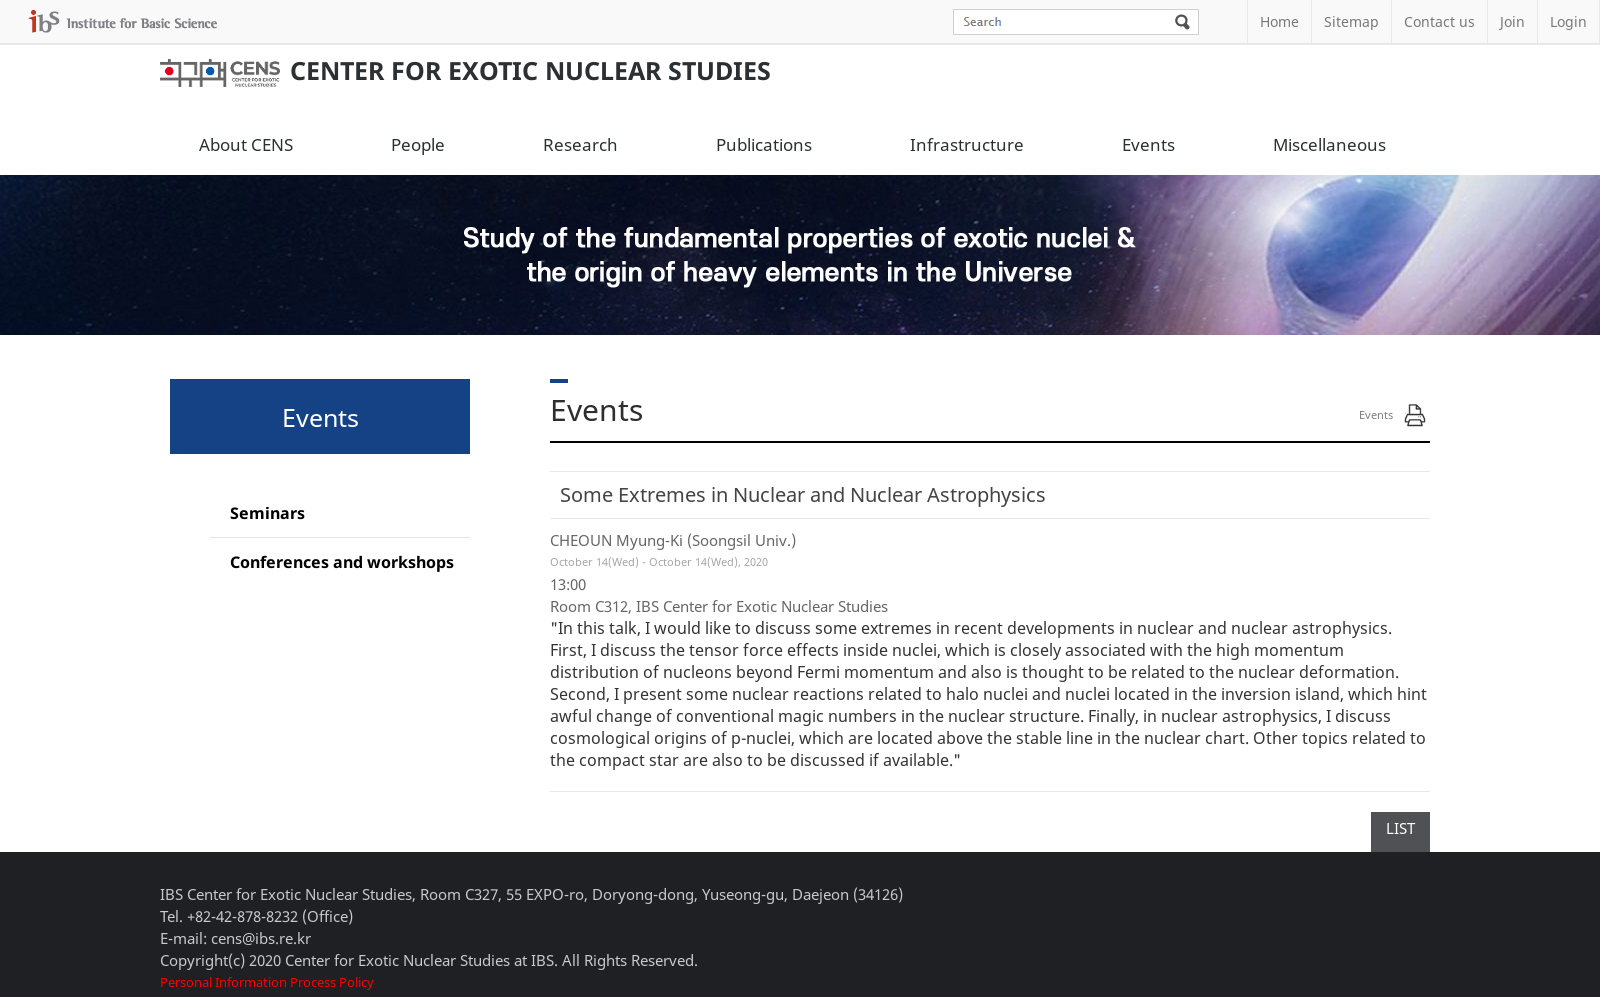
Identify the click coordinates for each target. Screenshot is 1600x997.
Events (1148, 144)
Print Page (1415, 415)
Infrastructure (967, 144)
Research (580, 144)
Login (1568, 21)
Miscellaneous (1329, 144)
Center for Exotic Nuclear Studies (465, 70)
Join (1512, 21)
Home (1279, 21)
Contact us (1439, 21)
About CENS (246, 144)
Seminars (267, 513)
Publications (764, 144)
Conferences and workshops (342, 562)
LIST (1400, 828)
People (418, 144)
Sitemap (1351, 21)
